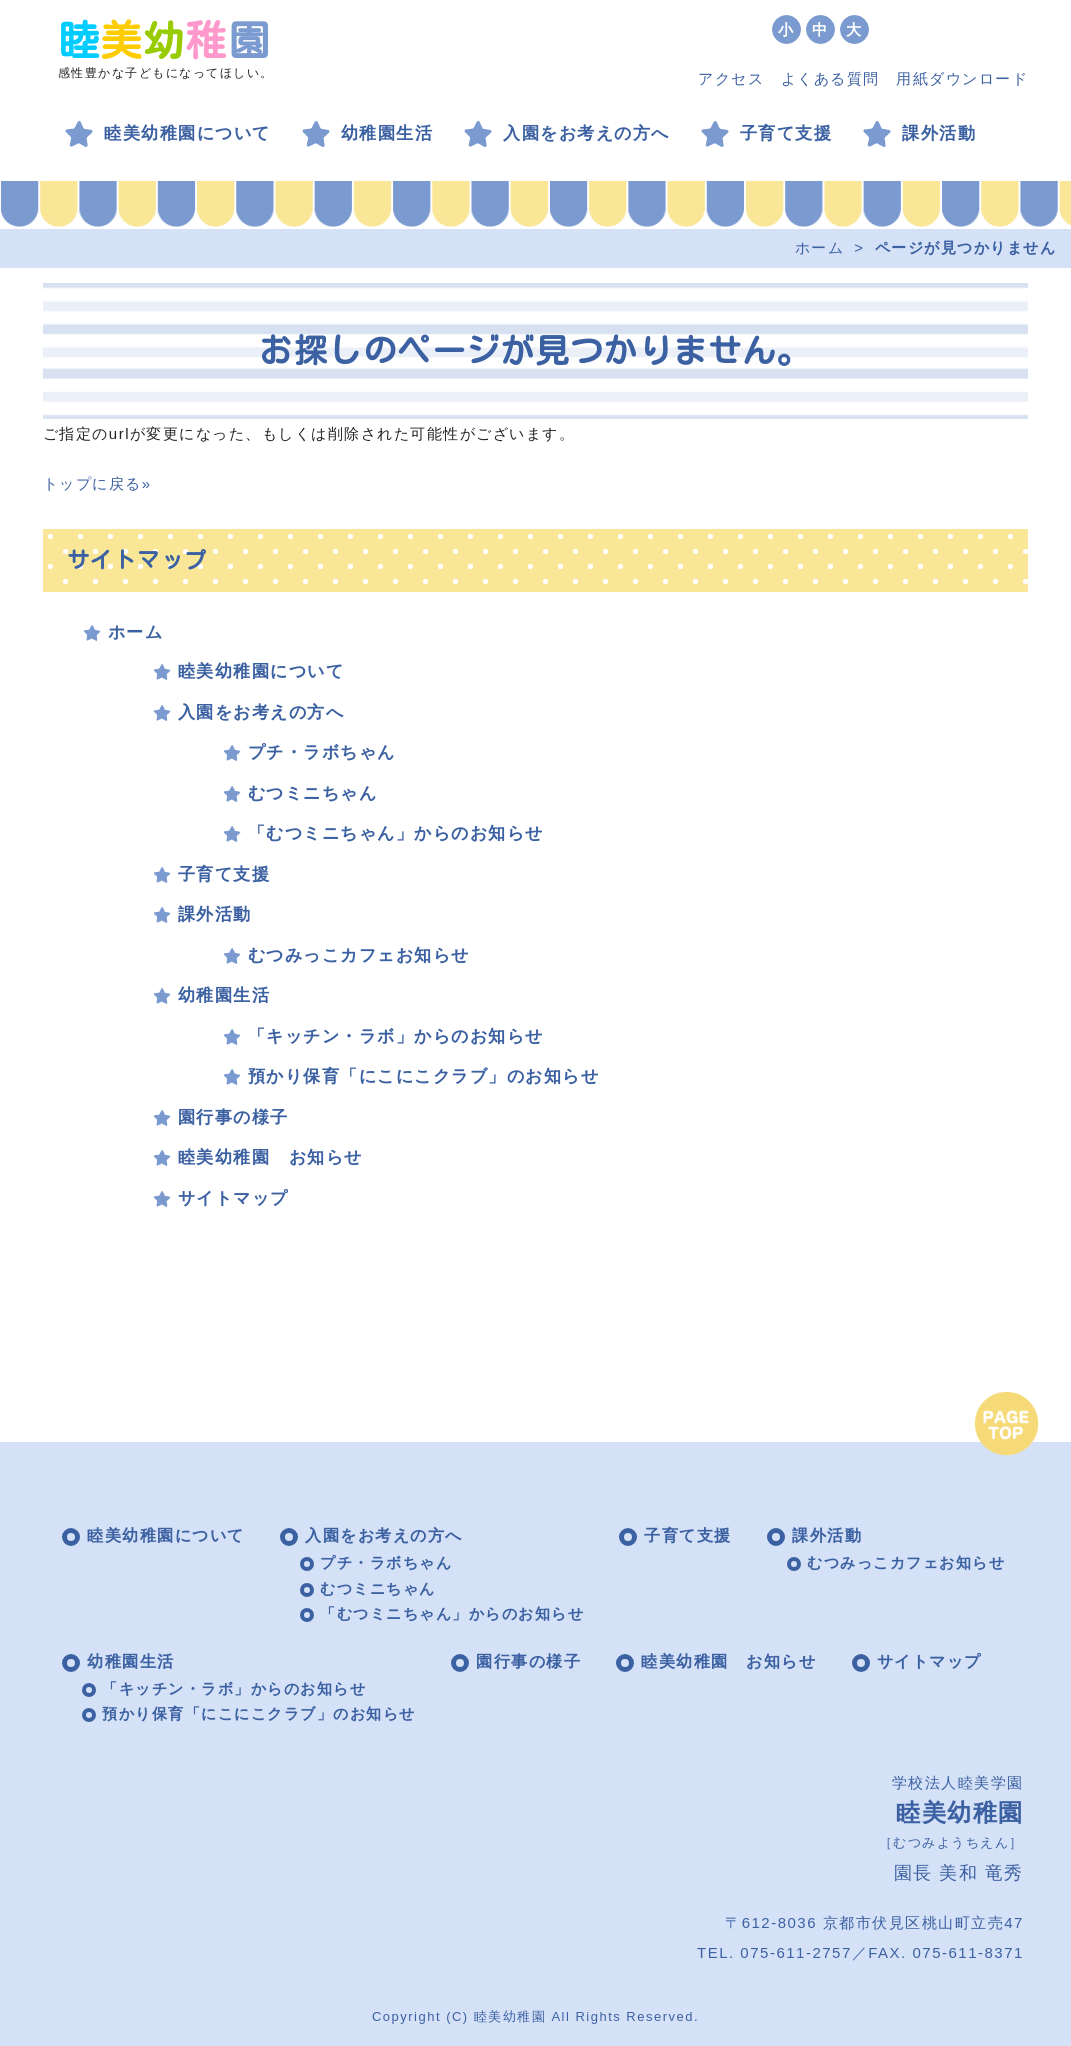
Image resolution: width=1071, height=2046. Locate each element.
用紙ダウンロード (962, 78)
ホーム (820, 247)
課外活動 (939, 133)
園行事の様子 (233, 1117)
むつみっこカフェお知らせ (359, 955)
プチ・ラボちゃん (322, 752)
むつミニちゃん (313, 793)
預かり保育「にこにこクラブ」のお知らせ (424, 1076)
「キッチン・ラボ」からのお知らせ (396, 1036)
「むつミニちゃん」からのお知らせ (396, 833)
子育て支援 (786, 133)
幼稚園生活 (387, 133)
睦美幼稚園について (187, 133)
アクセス (731, 78)
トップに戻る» (97, 483)
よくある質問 (830, 78)
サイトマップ (233, 1198)
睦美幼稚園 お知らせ (270, 1157)
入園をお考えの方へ (586, 133)
